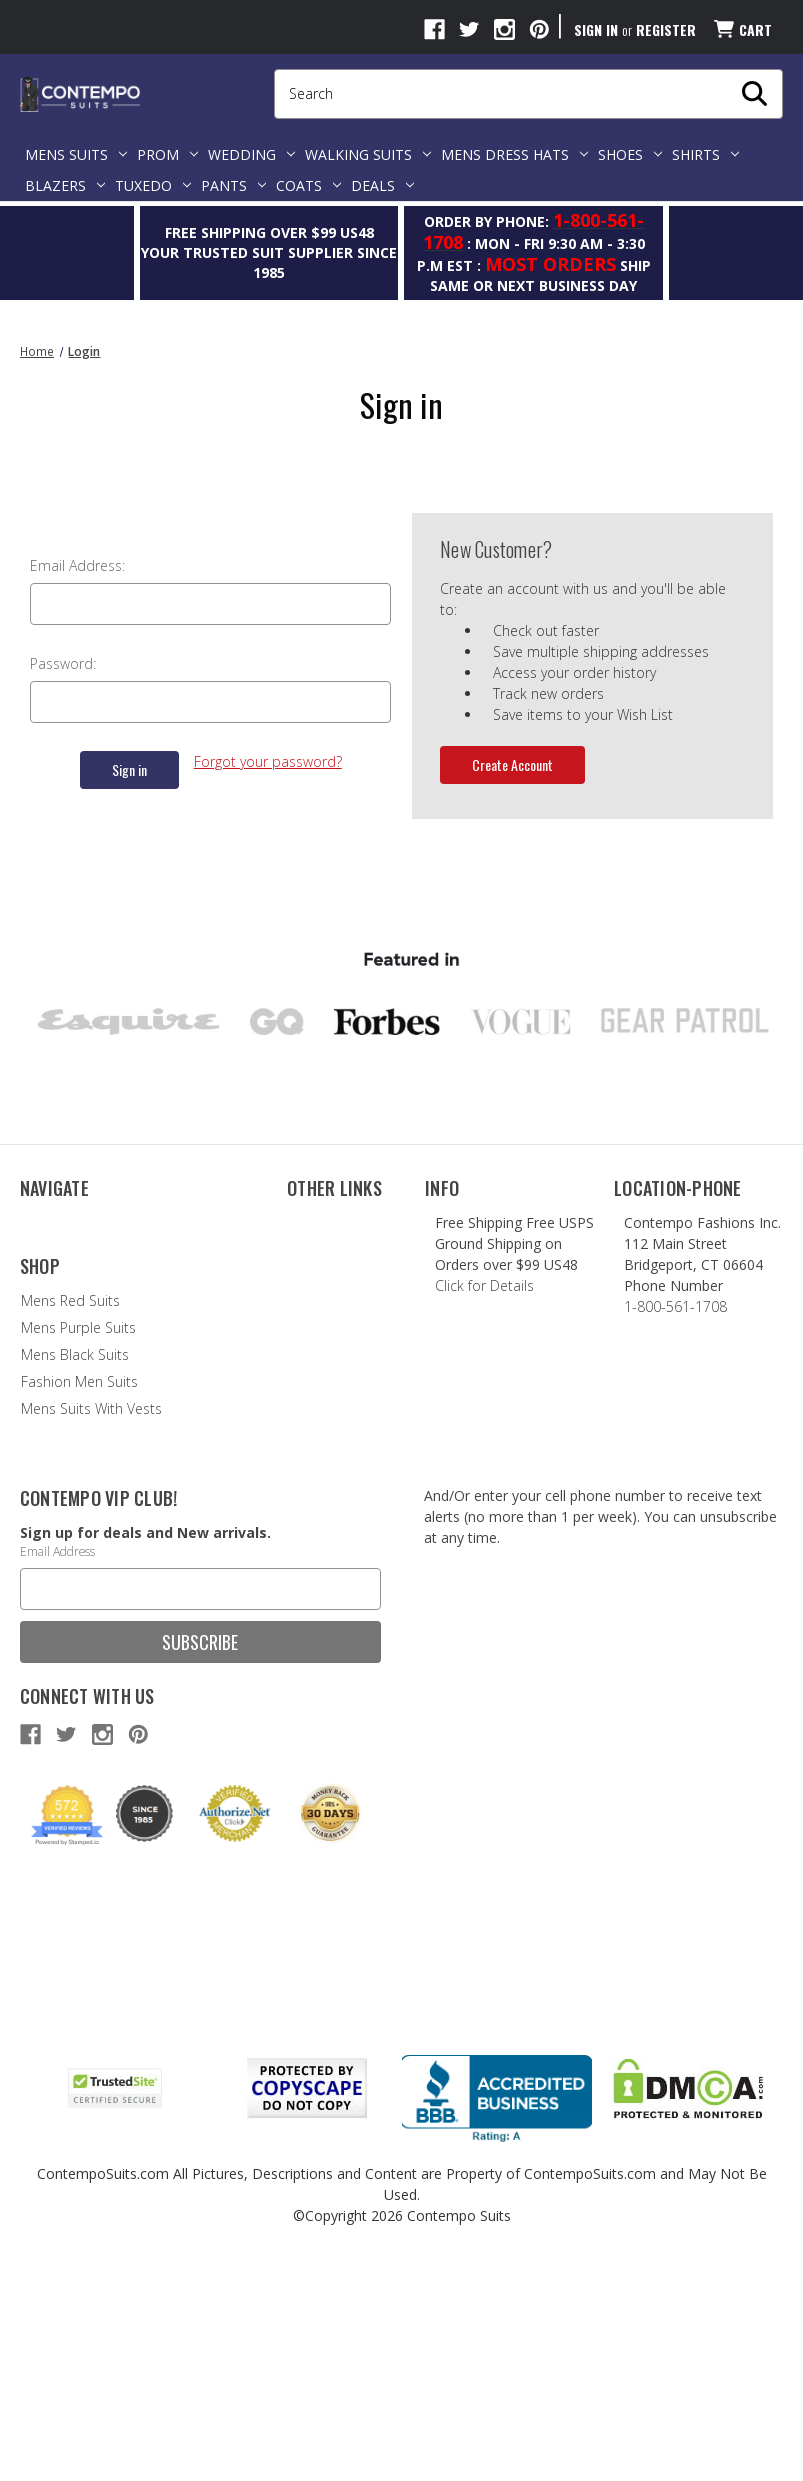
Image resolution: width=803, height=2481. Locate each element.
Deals (382, 185)
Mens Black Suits (74, 1569)
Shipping (47, 1357)
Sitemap (47, 1384)
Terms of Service (340, 1474)
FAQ (33, 1276)
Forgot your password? (268, 761)
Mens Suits (76, 154)
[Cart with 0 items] (741, 29)
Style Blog (318, 1276)
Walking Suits (368, 154)
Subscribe (200, 1857)
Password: (63, 663)
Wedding (251, 154)
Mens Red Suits (69, 1515)
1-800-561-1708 (667, 1306)
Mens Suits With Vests (90, 1623)
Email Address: (77, 565)
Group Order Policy (81, 1330)
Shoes (630, 154)
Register (666, 29)
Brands (310, 1249)
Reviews (312, 1222)
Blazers (65, 185)
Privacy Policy (61, 1411)
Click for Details (478, 1285)
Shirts (705, 154)
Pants (233, 185)
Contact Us (56, 1249)
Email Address (57, 1766)
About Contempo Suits (94, 1222)
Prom (167, 154)
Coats (308, 185)
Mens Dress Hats (514, 154)
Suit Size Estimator (347, 1351)
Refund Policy (62, 1303)
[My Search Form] (754, 94)
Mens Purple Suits (77, 1542)
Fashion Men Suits (78, 1596)
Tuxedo (153, 185)
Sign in (596, 29)
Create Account (512, 764)
